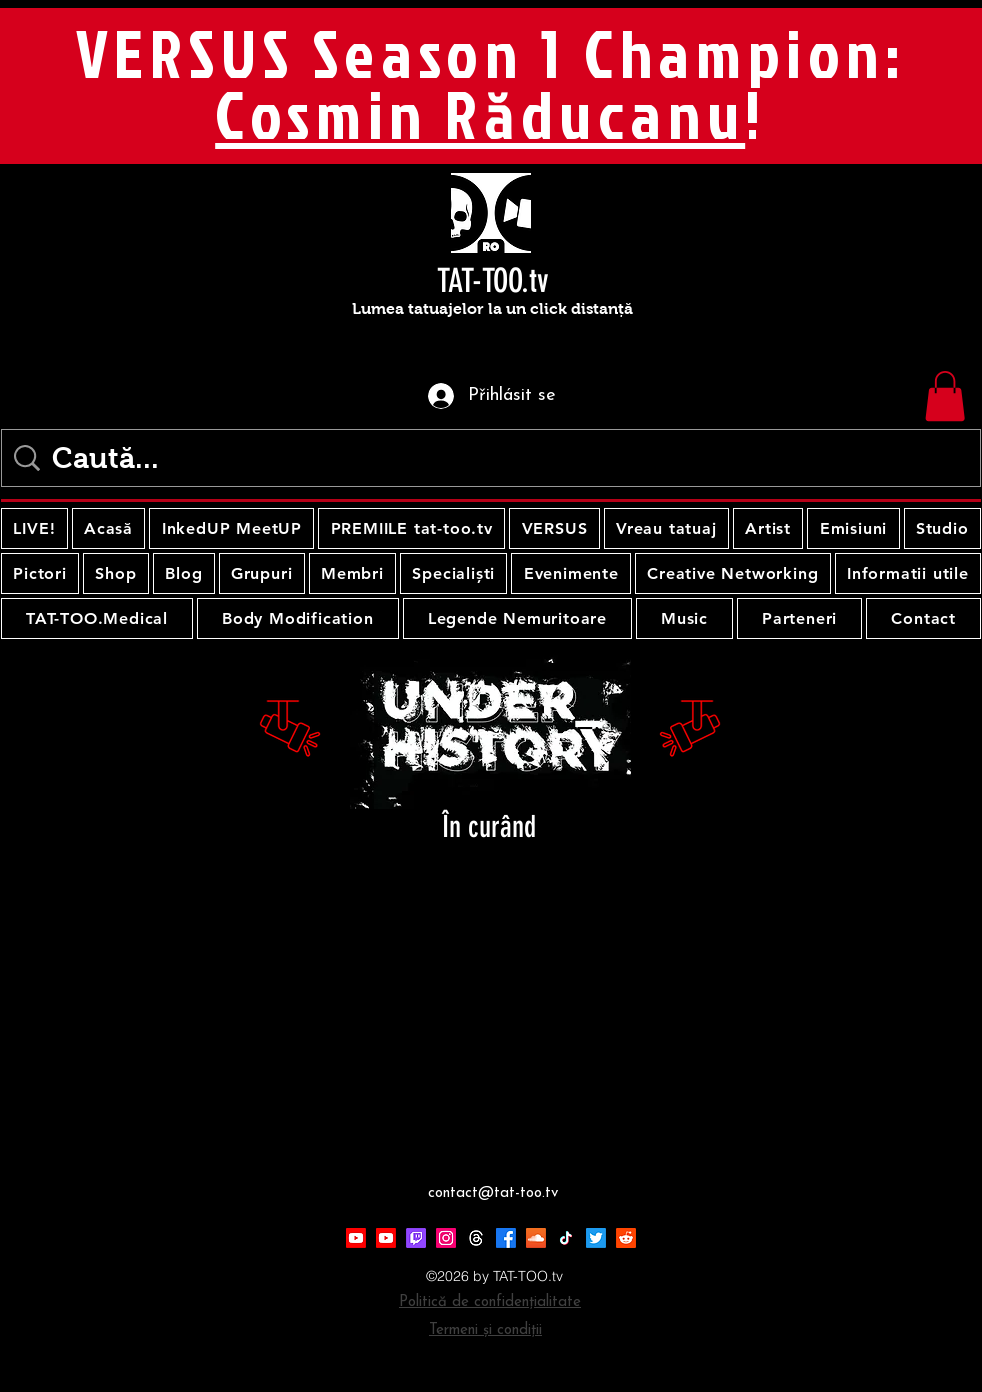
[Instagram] (446, 1238)
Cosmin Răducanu (480, 114)
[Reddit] (626, 1238)
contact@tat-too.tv (493, 1193)
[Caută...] (495, 458)
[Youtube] (356, 1238)
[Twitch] (416, 1238)
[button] (945, 396)
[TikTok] (566, 1238)
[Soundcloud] (536, 1238)
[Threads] (476, 1238)
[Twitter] (596, 1238)
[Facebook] (506, 1238)
